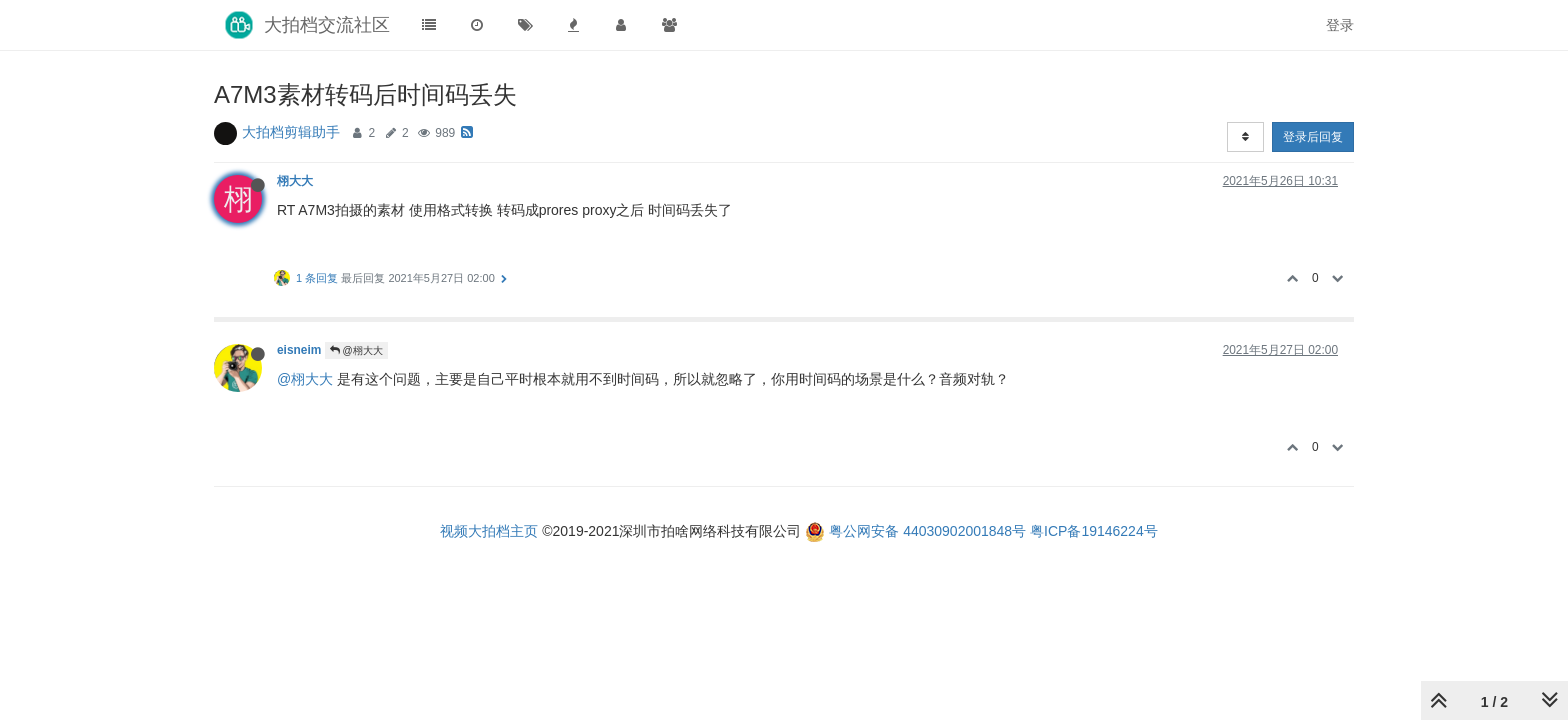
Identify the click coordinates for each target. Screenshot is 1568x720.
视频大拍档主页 (489, 531)
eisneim (299, 350)
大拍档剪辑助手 (291, 132)
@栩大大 (356, 350)
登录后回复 (1313, 137)
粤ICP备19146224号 (1094, 531)
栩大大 (295, 181)
